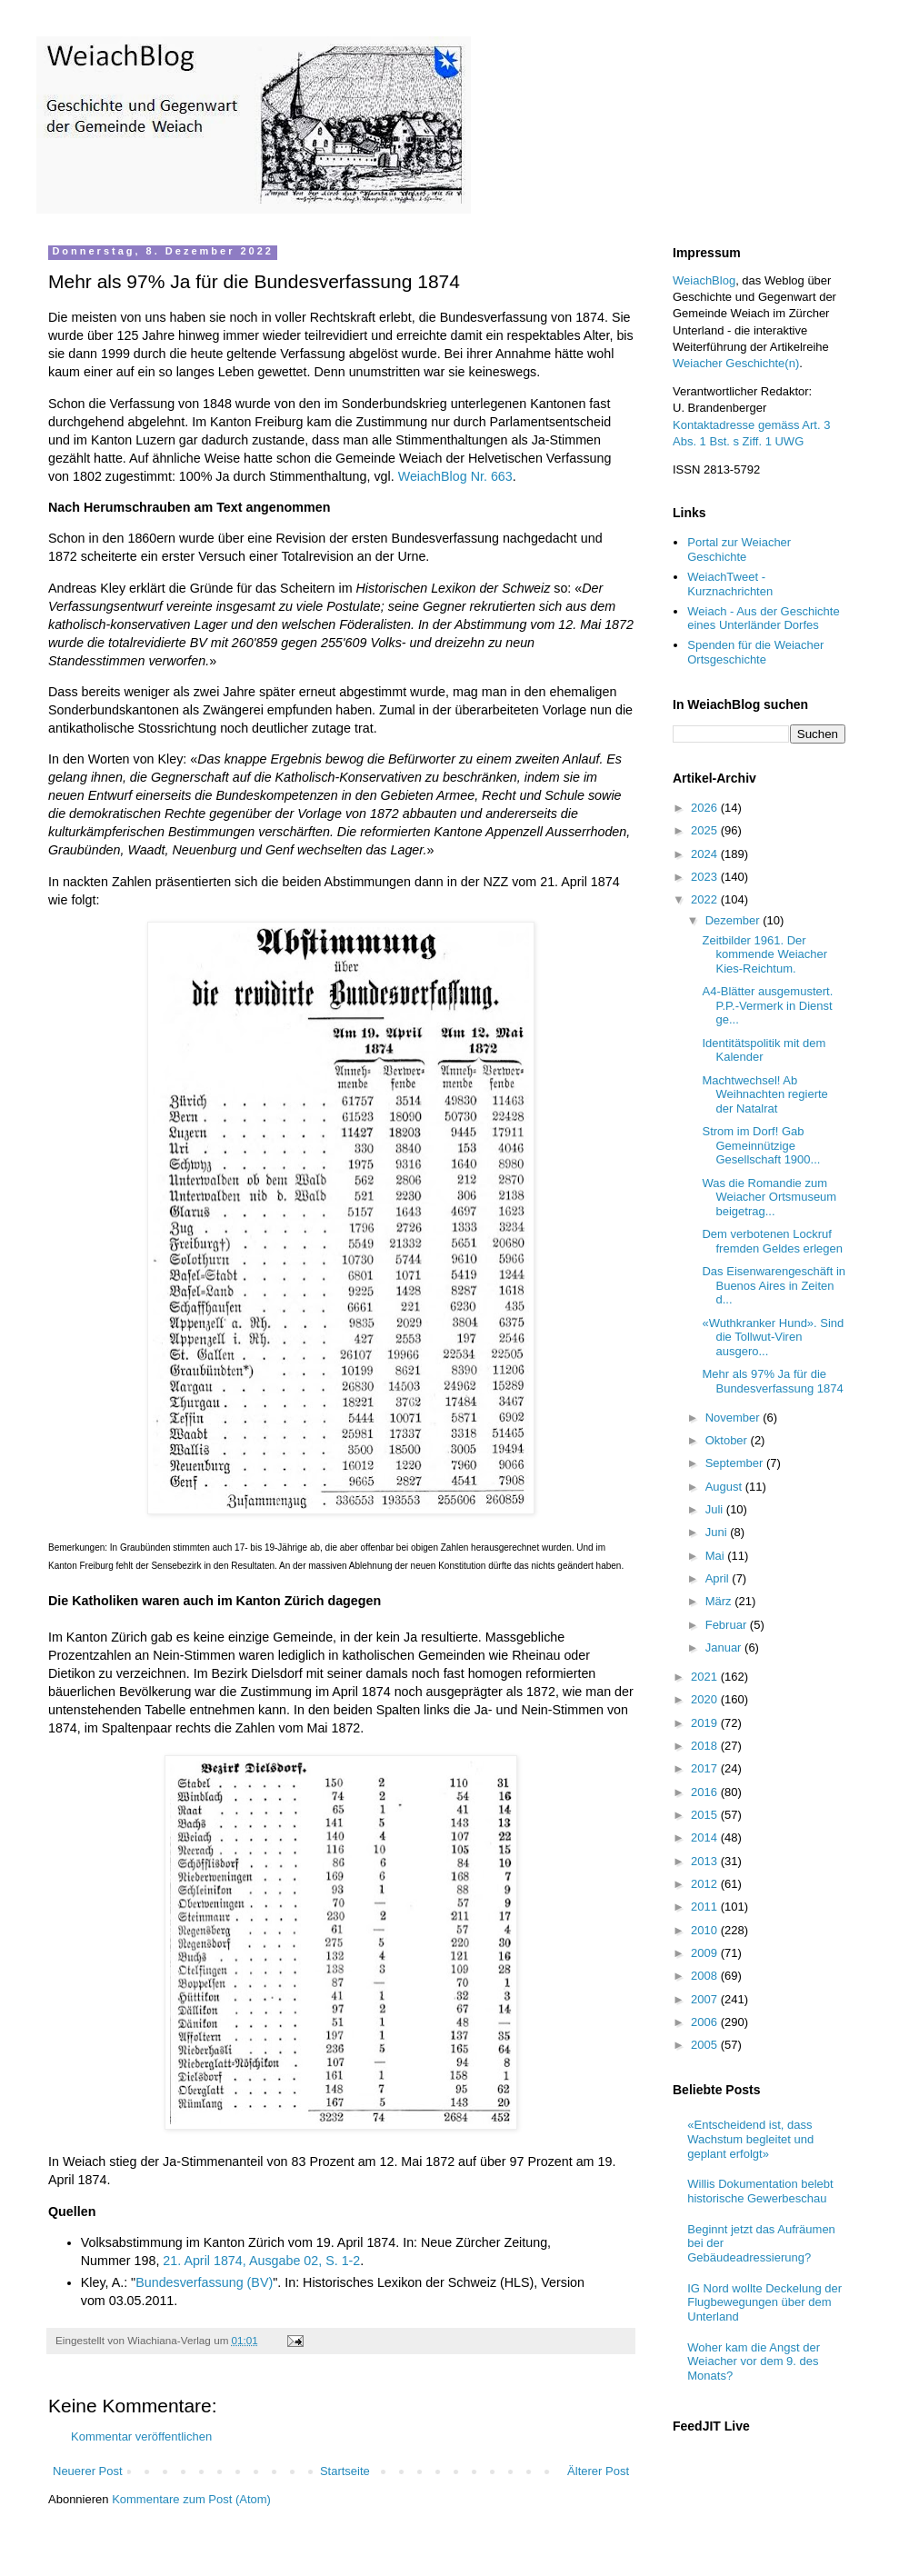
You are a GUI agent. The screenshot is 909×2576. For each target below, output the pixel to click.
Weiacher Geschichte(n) (736, 363)
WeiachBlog (704, 280)
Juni (717, 1532)
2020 (706, 1699)
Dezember (734, 920)
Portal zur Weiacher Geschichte (739, 549)
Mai (716, 1556)
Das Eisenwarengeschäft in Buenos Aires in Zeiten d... (773, 1285)
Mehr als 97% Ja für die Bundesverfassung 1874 (772, 1381)
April (719, 1578)
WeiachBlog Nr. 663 (455, 476)
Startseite (345, 2471)
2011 (706, 1906)
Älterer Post (598, 2471)
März (720, 1601)
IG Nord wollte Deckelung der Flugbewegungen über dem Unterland (764, 2302)
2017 (706, 1768)
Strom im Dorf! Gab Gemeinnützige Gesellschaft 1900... (761, 1145)
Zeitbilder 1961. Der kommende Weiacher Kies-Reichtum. (764, 954)
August (725, 1486)
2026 (706, 807)
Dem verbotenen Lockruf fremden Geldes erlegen (772, 1241)
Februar (727, 1625)
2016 (706, 1792)
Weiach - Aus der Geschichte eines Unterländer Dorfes (763, 618)
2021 (706, 1676)
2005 (706, 2045)
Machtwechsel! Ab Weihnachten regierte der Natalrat (764, 1094)
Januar (724, 1647)
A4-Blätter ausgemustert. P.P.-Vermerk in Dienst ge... (767, 1005)
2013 (706, 1861)
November (734, 1417)
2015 (706, 1815)
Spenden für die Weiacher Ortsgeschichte (755, 652)
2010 (706, 1930)
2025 (706, 830)
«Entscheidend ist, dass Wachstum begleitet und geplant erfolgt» (750, 2139)
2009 (706, 1953)
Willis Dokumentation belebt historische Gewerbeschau (760, 2191)
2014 (706, 1837)
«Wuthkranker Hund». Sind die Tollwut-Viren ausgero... (773, 1337)
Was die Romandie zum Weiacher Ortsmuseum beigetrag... (769, 1197)
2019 (706, 1723)
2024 (706, 854)
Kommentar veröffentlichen (141, 2436)
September (735, 1463)
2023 (706, 877)
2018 (706, 1745)
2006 (706, 2022)
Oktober (728, 1440)
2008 (706, 1975)
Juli (715, 1509)
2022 (706, 899)
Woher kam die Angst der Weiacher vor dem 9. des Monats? (753, 2361)
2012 (706, 1884)
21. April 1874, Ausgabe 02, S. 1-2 (261, 2260)
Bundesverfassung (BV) (204, 2282)
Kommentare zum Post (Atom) (191, 2499)
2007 (706, 1999)
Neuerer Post (88, 2471)
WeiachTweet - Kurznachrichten (730, 584)
